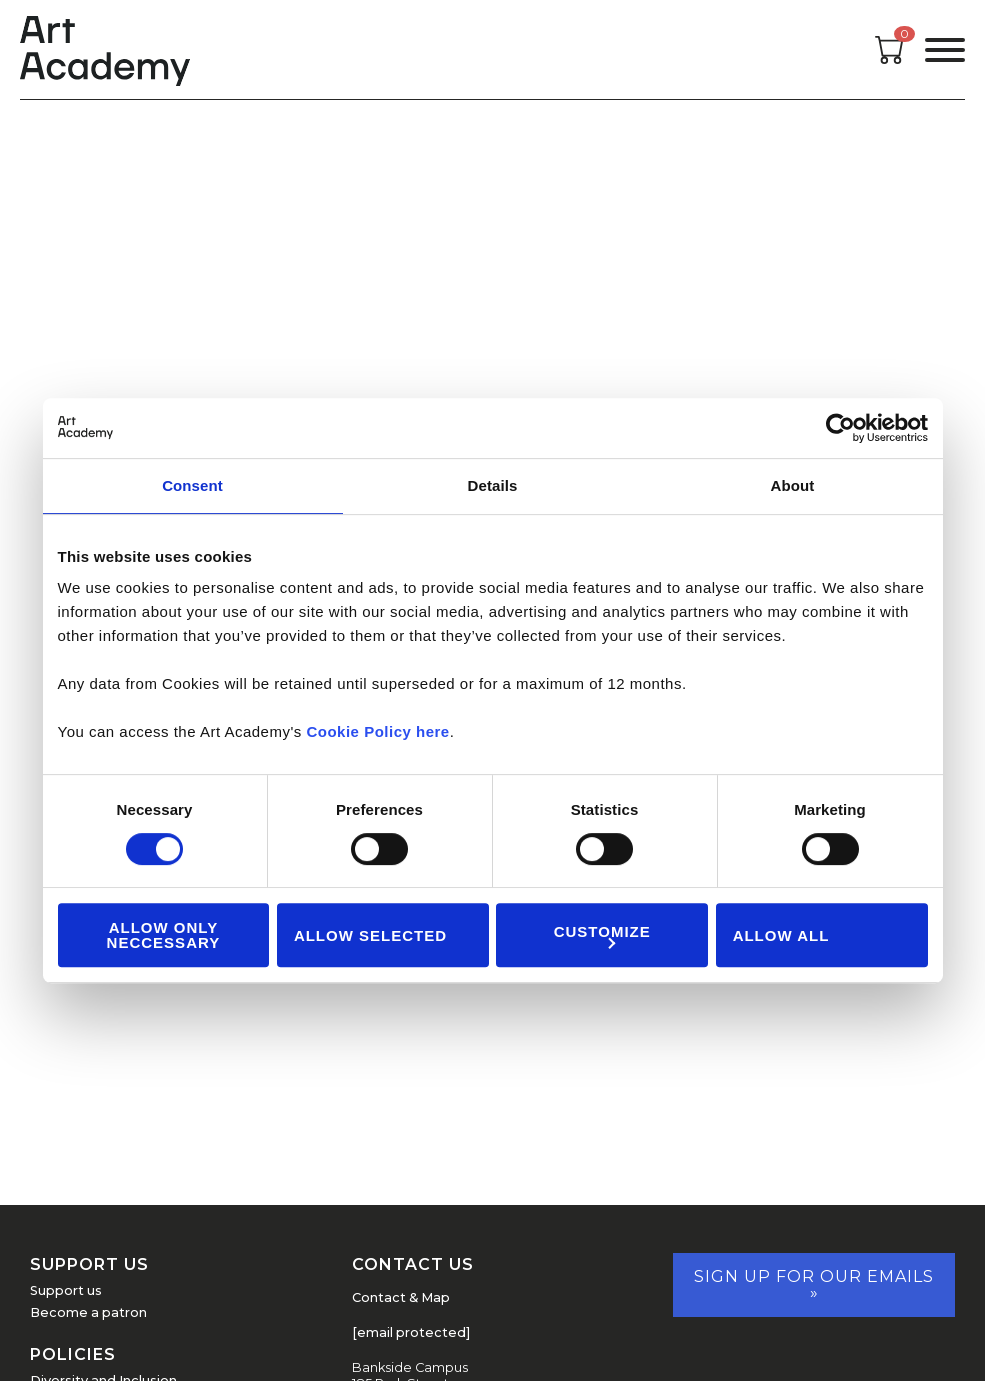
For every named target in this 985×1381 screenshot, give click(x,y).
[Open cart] (890, 58)
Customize (602, 935)
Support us (66, 1290)
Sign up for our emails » (814, 1284)
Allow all (781, 935)
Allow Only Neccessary (164, 935)
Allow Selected (370, 935)
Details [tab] (493, 485)
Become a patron (88, 1312)
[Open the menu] (945, 50)
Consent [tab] (192, 485)
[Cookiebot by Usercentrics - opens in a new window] (840, 428)
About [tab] (793, 485)
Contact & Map (401, 1297)
